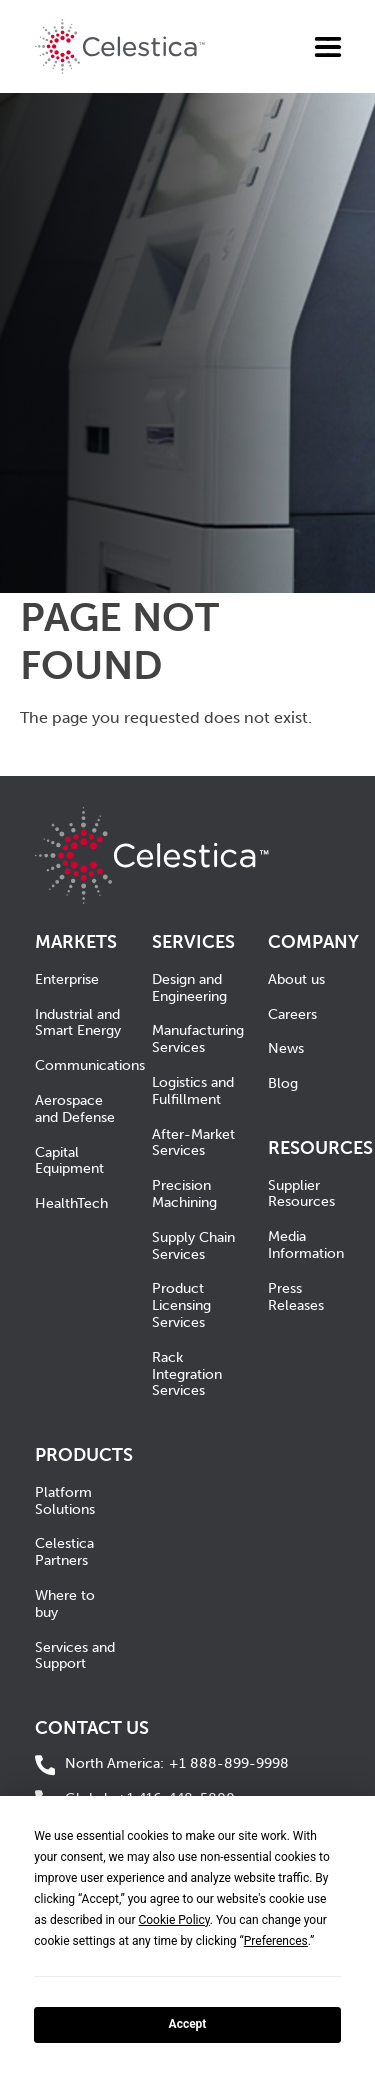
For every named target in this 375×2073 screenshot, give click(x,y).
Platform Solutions (65, 1501)
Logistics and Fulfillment (193, 1091)
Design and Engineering (189, 988)
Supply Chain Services (193, 1246)
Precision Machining (184, 1194)
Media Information (306, 1245)
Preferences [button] (276, 1941)
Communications (90, 1065)
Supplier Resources (301, 1194)
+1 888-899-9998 (177, 1764)
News (286, 1048)
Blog (283, 1083)
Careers (292, 1014)
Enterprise (67, 979)
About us (296, 979)
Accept (188, 2024)
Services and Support (75, 1656)
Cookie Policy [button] (173, 1920)
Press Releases (296, 1297)
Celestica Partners (64, 1552)
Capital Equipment (69, 1161)
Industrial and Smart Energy (78, 1023)
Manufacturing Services (198, 1039)
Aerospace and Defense (75, 1109)
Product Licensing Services (181, 1305)
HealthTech (71, 1203)
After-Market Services (193, 1143)
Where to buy (65, 1604)
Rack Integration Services (187, 1374)
